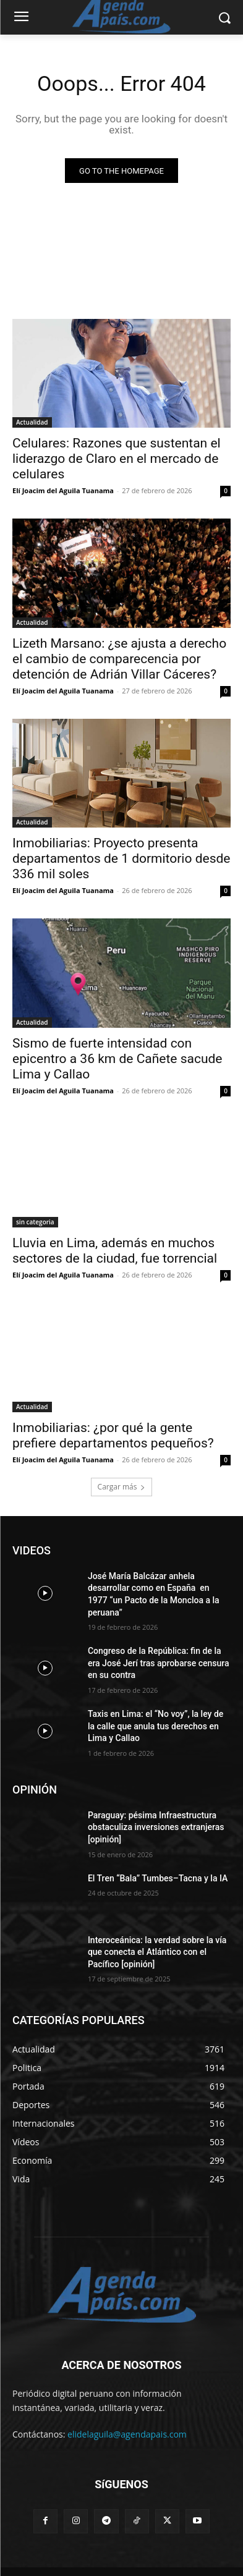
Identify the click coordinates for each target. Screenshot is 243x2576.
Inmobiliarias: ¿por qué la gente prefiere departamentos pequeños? (113, 1435)
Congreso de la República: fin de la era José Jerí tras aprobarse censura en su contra (158, 1663)
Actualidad (32, 422)
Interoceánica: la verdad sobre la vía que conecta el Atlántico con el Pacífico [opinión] (157, 1952)
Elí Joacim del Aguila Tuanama (63, 490)
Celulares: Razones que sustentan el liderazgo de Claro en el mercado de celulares (116, 458)
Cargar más (122, 1486)
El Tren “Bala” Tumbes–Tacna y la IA (158, 1878)
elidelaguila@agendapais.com (127, 2434)
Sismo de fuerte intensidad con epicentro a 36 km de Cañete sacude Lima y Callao (117, 1059)
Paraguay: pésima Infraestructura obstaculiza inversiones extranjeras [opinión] (156, 1827)
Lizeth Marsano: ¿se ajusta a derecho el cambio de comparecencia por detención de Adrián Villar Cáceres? (119, 659)
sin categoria (35, 1222)
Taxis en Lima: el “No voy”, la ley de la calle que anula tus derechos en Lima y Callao (155, 1726)
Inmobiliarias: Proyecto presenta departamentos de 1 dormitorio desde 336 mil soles (121, 858)
